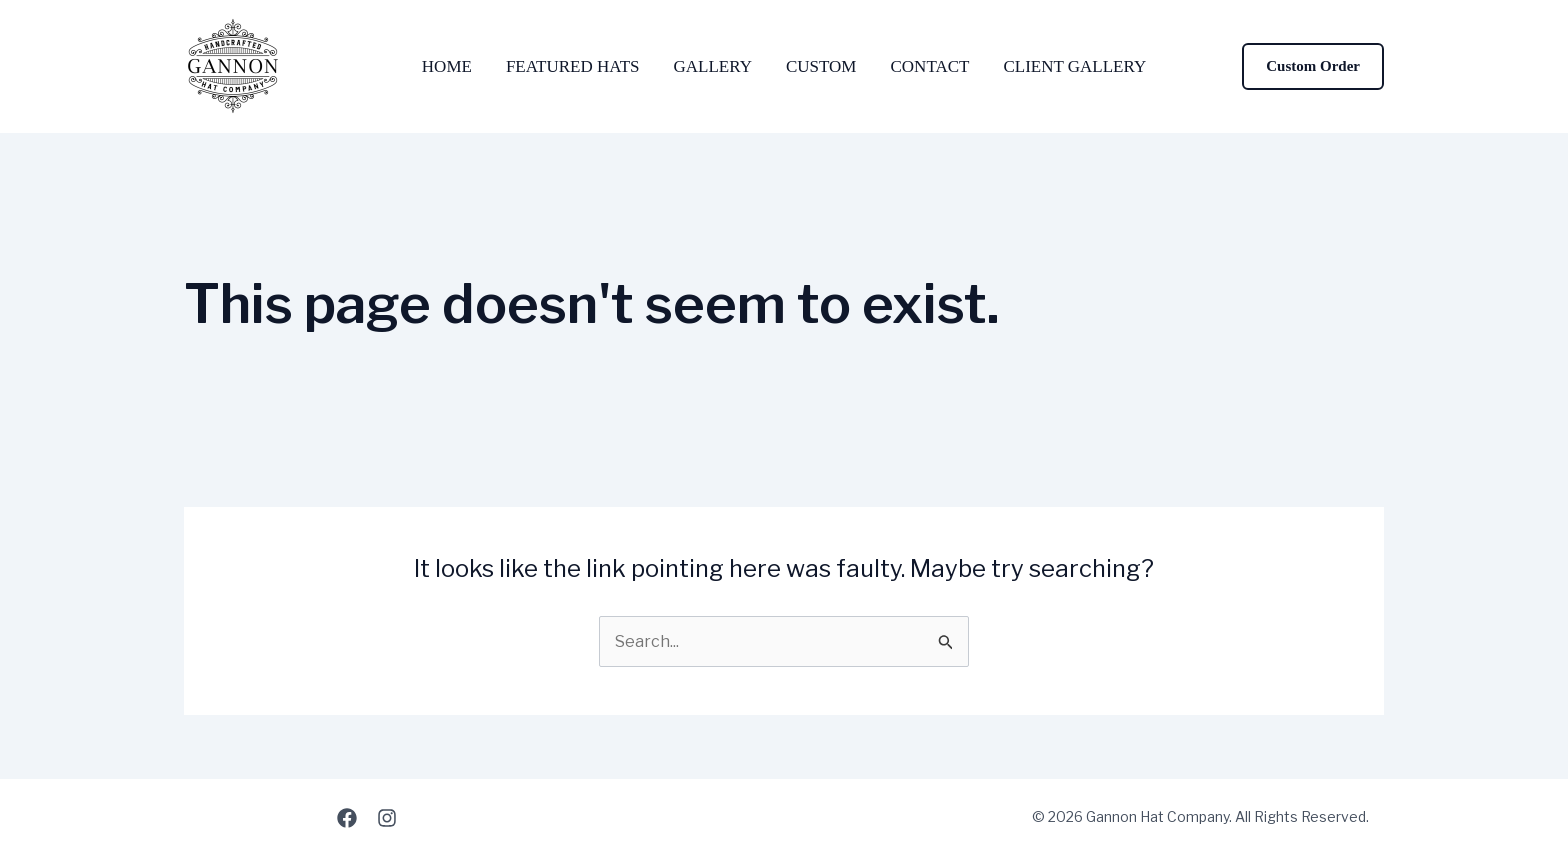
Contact (929, 66)
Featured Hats (573, 66)
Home (447, 66)
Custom (821, 66)
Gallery (713, 66)
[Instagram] (387, 818)
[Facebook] (347, 818)
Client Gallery (1074, 66)
